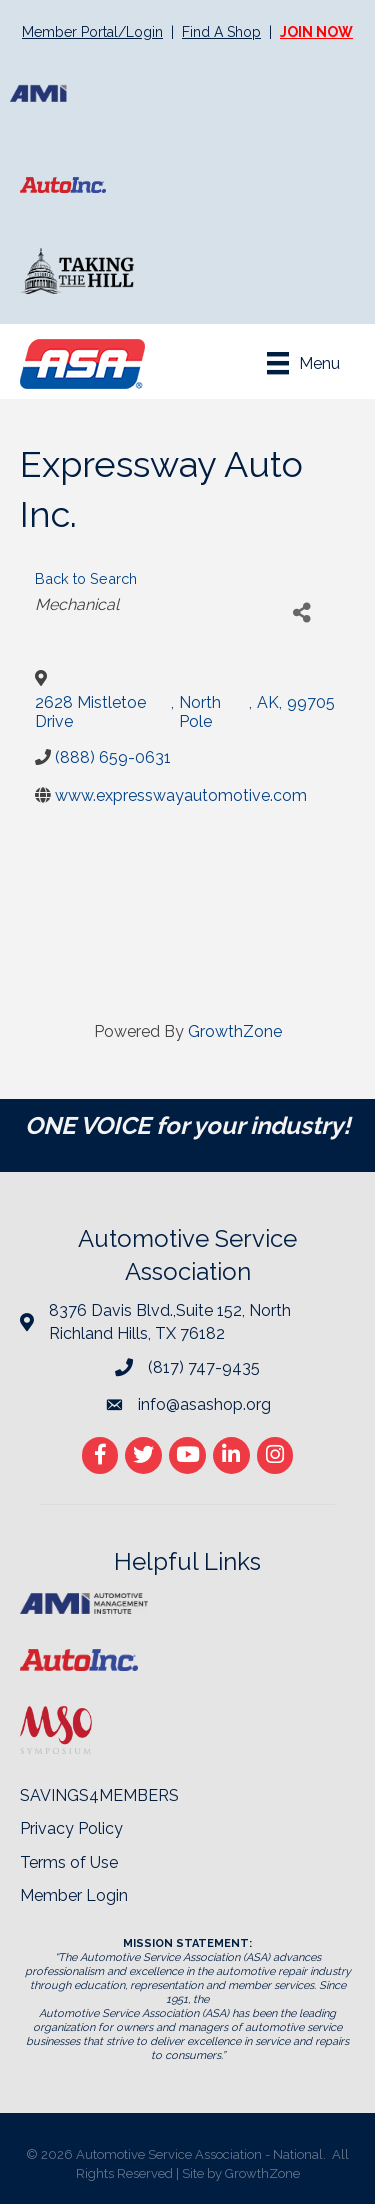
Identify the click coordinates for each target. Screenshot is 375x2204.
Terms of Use (69, 1862)
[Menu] (303, 363)
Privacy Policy (71, 1828)
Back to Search (86, 578)
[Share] (301, 612)
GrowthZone (235, 1031)
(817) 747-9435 (204, 1367)
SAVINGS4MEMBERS (99, 1795)
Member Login (74, 1895)
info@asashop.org (204, 1404)
